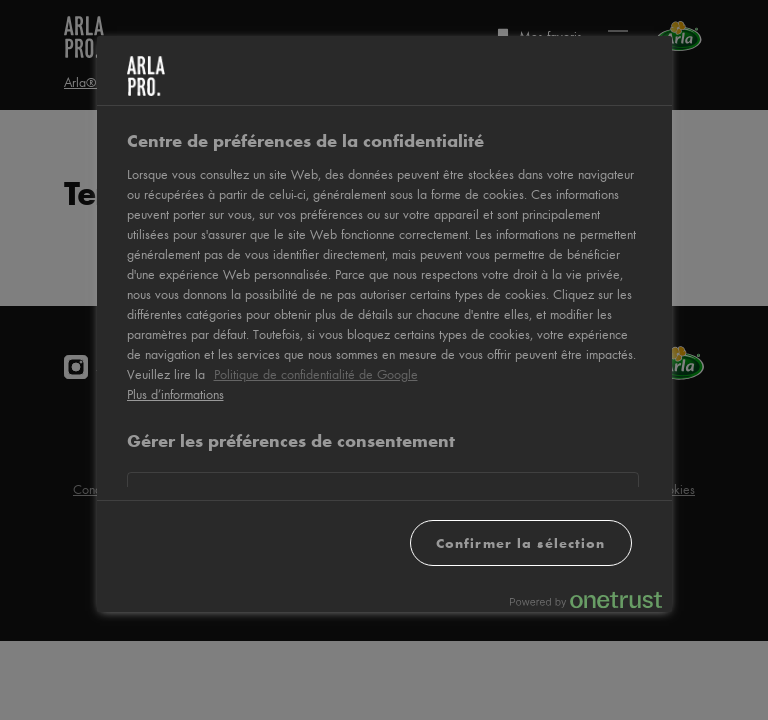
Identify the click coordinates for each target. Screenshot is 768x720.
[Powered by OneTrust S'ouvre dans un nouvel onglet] (586, 599)
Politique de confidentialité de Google (316, 374)
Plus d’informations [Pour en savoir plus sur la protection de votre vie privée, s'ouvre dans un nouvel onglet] (175, 394)
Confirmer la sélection (521, 542)
